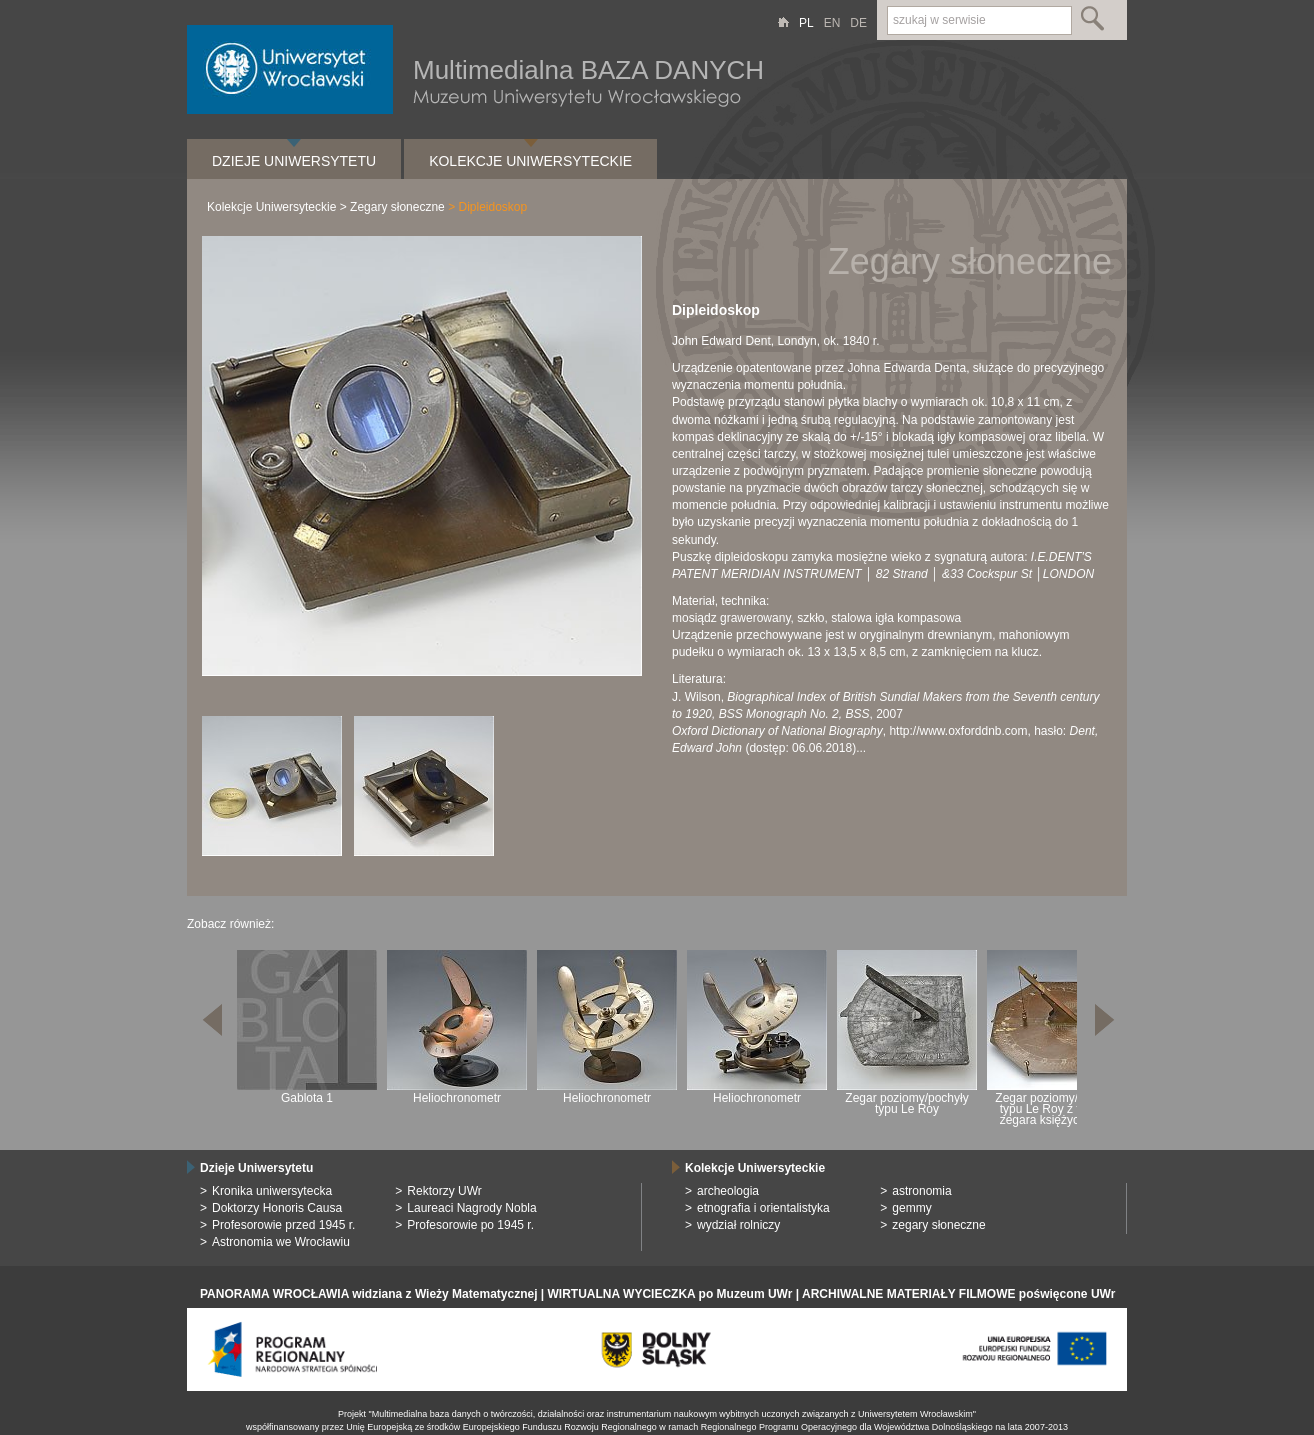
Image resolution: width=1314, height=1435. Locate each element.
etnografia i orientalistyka (763, 1208)
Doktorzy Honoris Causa (277, 1208)
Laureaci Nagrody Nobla (471, 1208)
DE (858, 23)
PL (806, 23)
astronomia (921, 1191)
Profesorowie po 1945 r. (470, 1225)
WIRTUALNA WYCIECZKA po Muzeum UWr (670, 1294)
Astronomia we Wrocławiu (281, 1242)
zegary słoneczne (938, 1225)
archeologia (728, 1191)
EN (832, 23)
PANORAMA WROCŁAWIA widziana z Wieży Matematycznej (368, 1294)
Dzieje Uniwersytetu (294, 161)
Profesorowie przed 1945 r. (283, 1225)
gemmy (911, 1208)
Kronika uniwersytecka (272, 1191)
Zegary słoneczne (397, 207)
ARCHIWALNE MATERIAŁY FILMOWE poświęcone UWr (958, 1294)
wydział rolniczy (738, 1225)
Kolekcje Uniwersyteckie (530, 161)
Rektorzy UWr (444, 1191)
